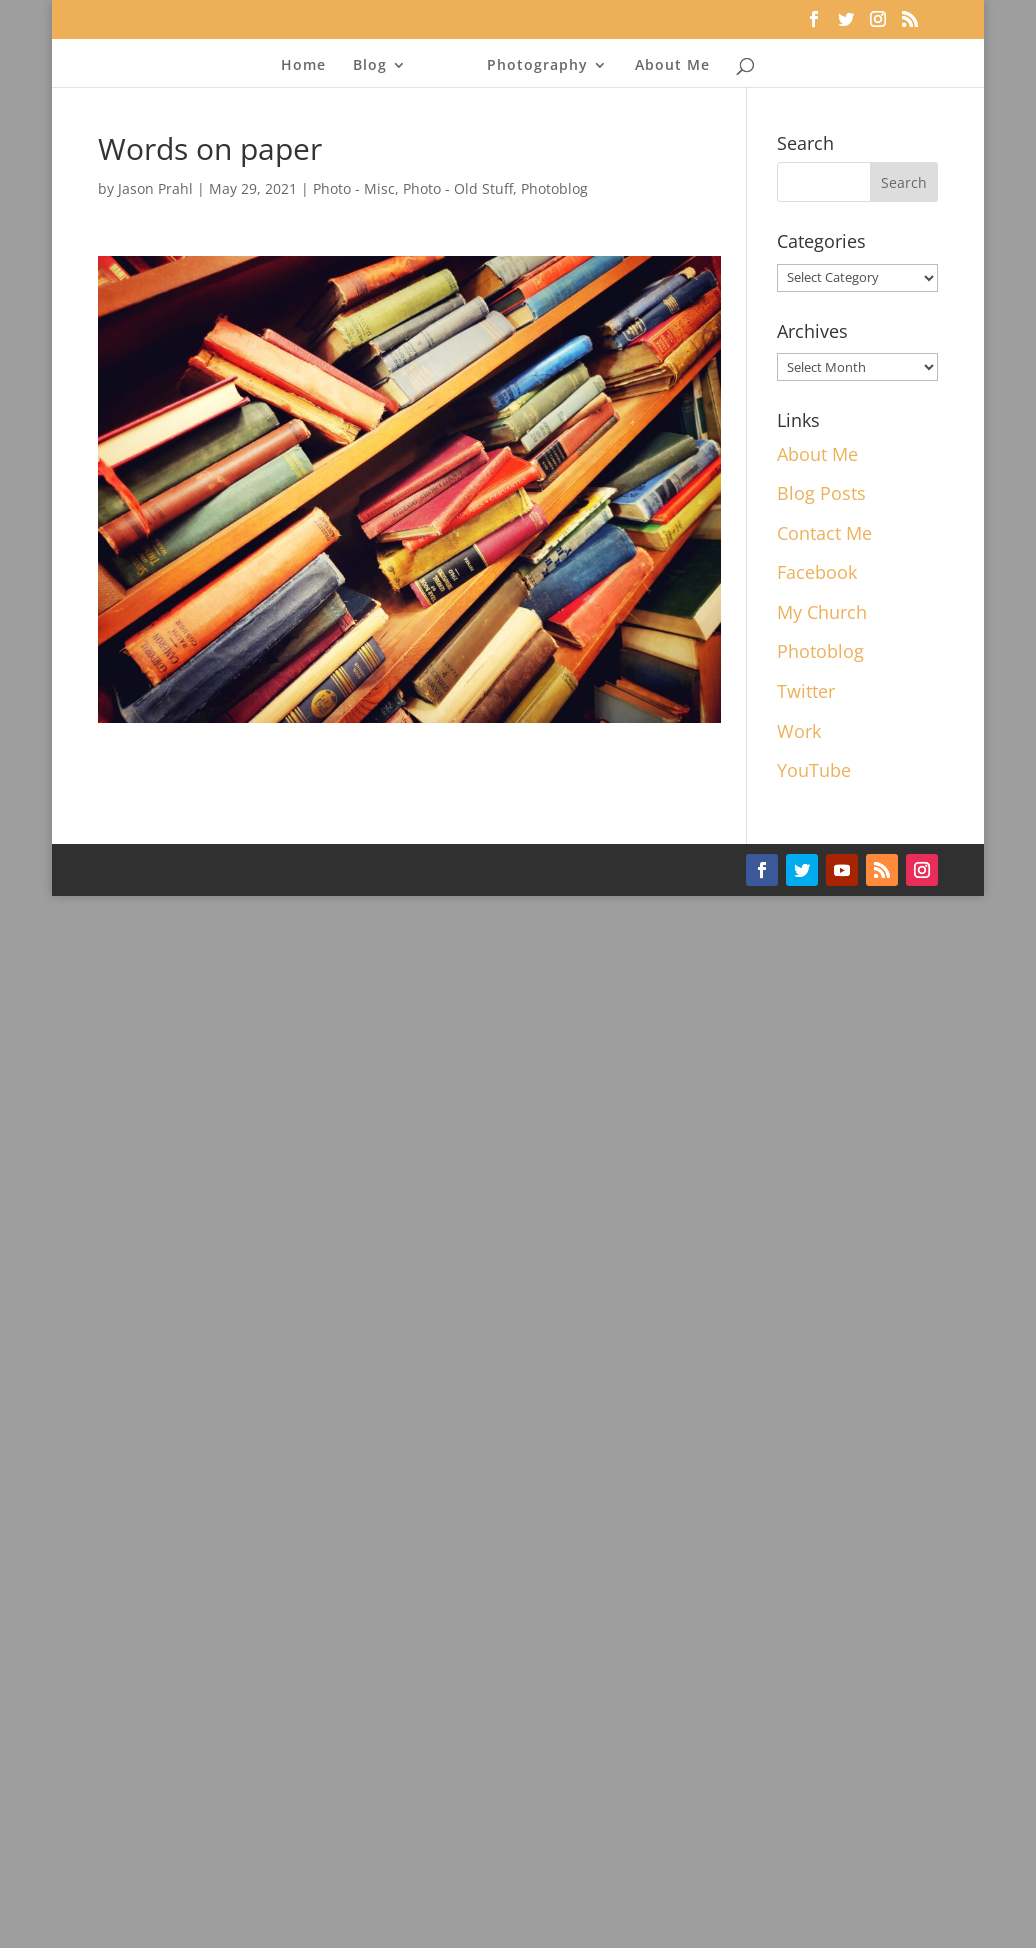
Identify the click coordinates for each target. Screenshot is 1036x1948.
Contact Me (824, 533)
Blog (370, 64)
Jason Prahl (155, 188)
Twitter (806, 691)
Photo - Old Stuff (458, 188)
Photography (537, 64)
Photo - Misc (354, 188)
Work (799, 731)
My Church (822, 612)
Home (303, 64)
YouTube (814, 770)
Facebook (817, 572)
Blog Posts (821, 493)
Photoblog (554, 188)
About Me (672, 64)
